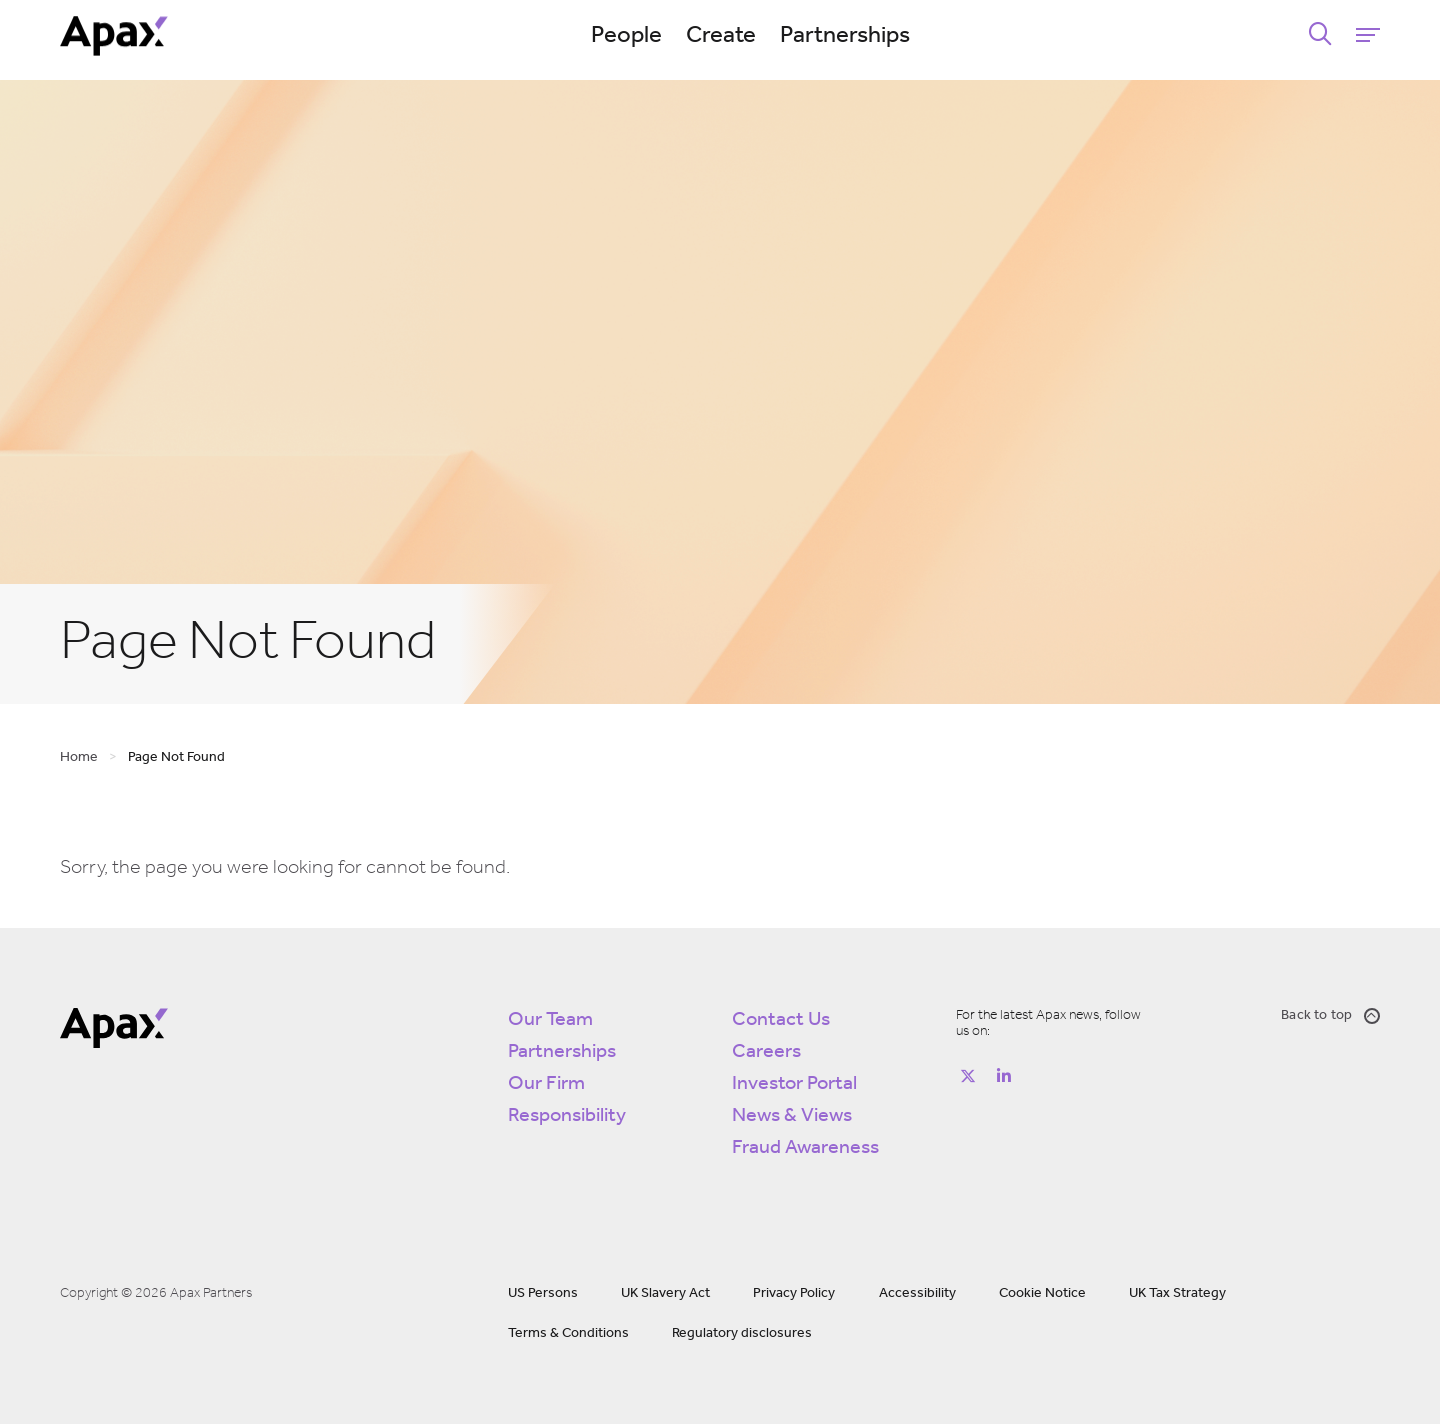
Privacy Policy (794, 1293)
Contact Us (781, 1020)
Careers (766, 1052)
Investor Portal (794, 1084)
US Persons (543, 1293)
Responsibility (567, 1116)
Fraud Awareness (805, 1148)
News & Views (792, 1116)
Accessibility (917, 1293)
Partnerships (845, 36)
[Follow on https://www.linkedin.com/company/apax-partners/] (1004, 1076)
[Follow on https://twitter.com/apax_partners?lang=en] (968, 1076)
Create (721, 36)
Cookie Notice (1042, 1293)
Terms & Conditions (568, 1333)
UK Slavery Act (665, 1293)
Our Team (550, 1020)
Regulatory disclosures (742, 1333)
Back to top (1330, 1016)
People (626, 36)
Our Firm (546, 1084)
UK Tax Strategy (1177, 1293)
